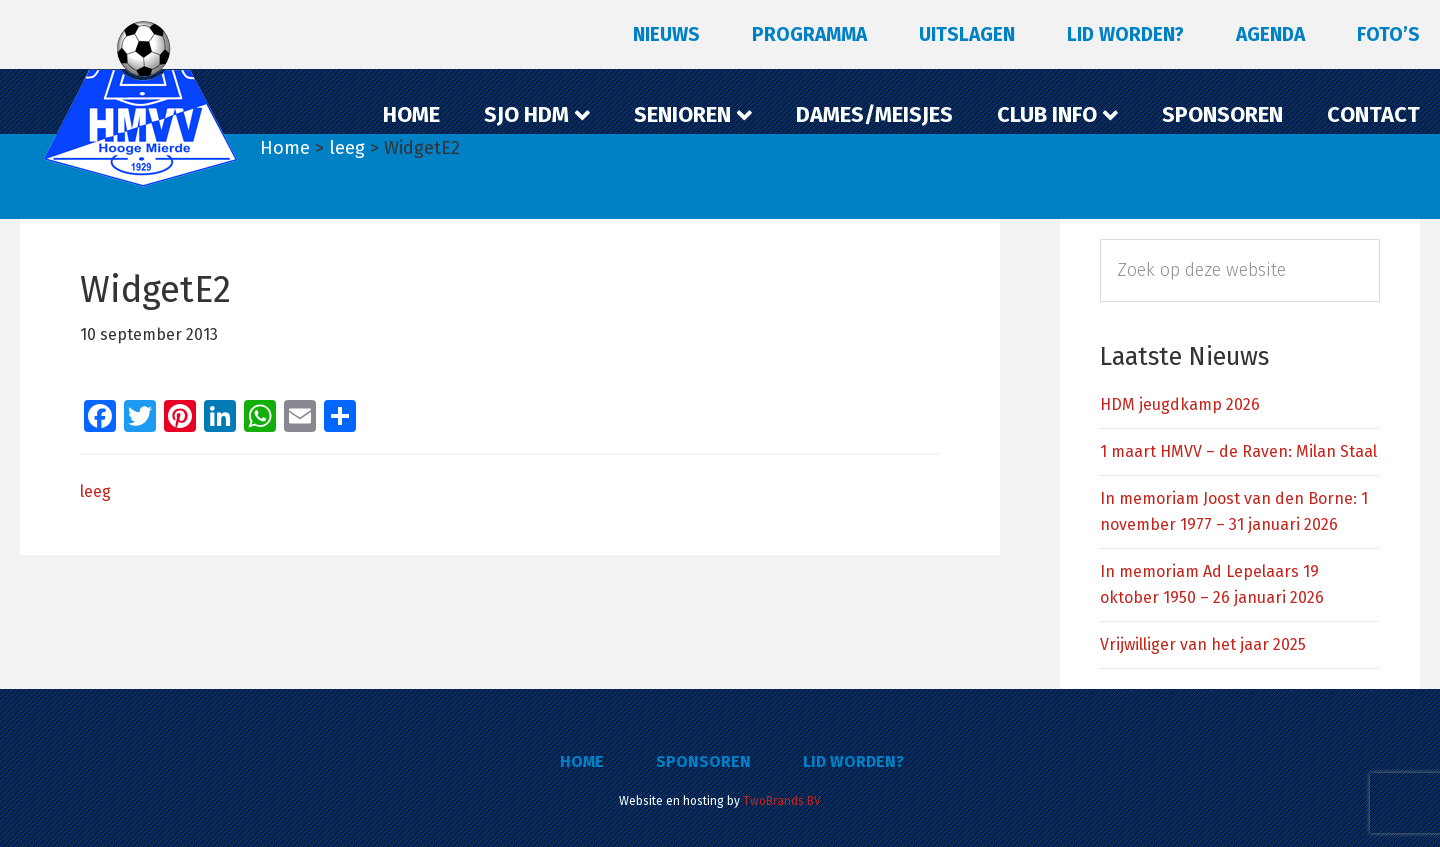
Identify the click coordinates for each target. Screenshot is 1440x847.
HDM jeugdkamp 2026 (1180, 404)
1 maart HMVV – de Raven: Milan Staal (1238, 451)
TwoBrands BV (782, 801)
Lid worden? (853, 761)
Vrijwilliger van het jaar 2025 (1203, 644)
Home (582, 761)
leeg (95, 491)
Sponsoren (703, 761)
